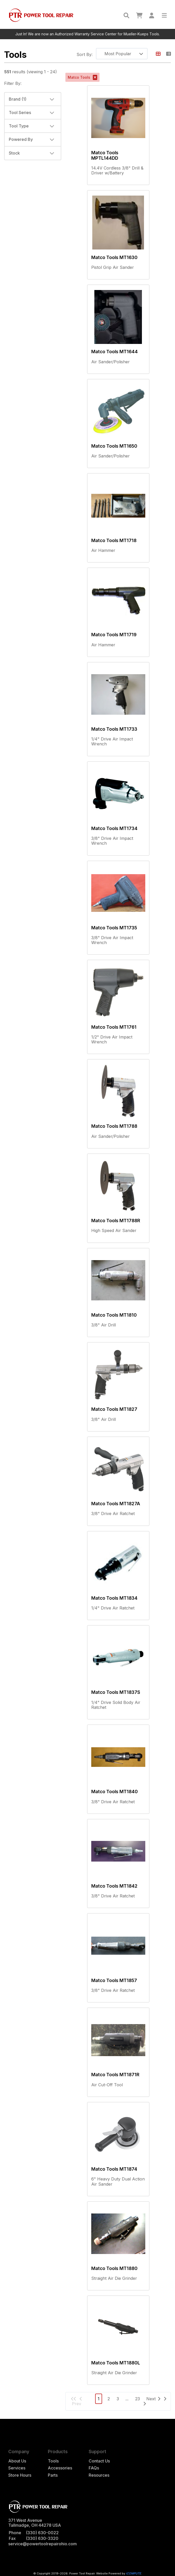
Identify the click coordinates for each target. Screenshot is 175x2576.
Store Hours (19, 2475)
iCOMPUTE (133, 2573)
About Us (17, 2461)
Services (16, 2468)
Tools (53, 2461)
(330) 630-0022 (42, 2532)
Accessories (60, 2468)
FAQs (94, 2468)
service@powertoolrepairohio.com (42, 2543)
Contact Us (99, 2461)
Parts (53, 2475)
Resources (99, 2475)
